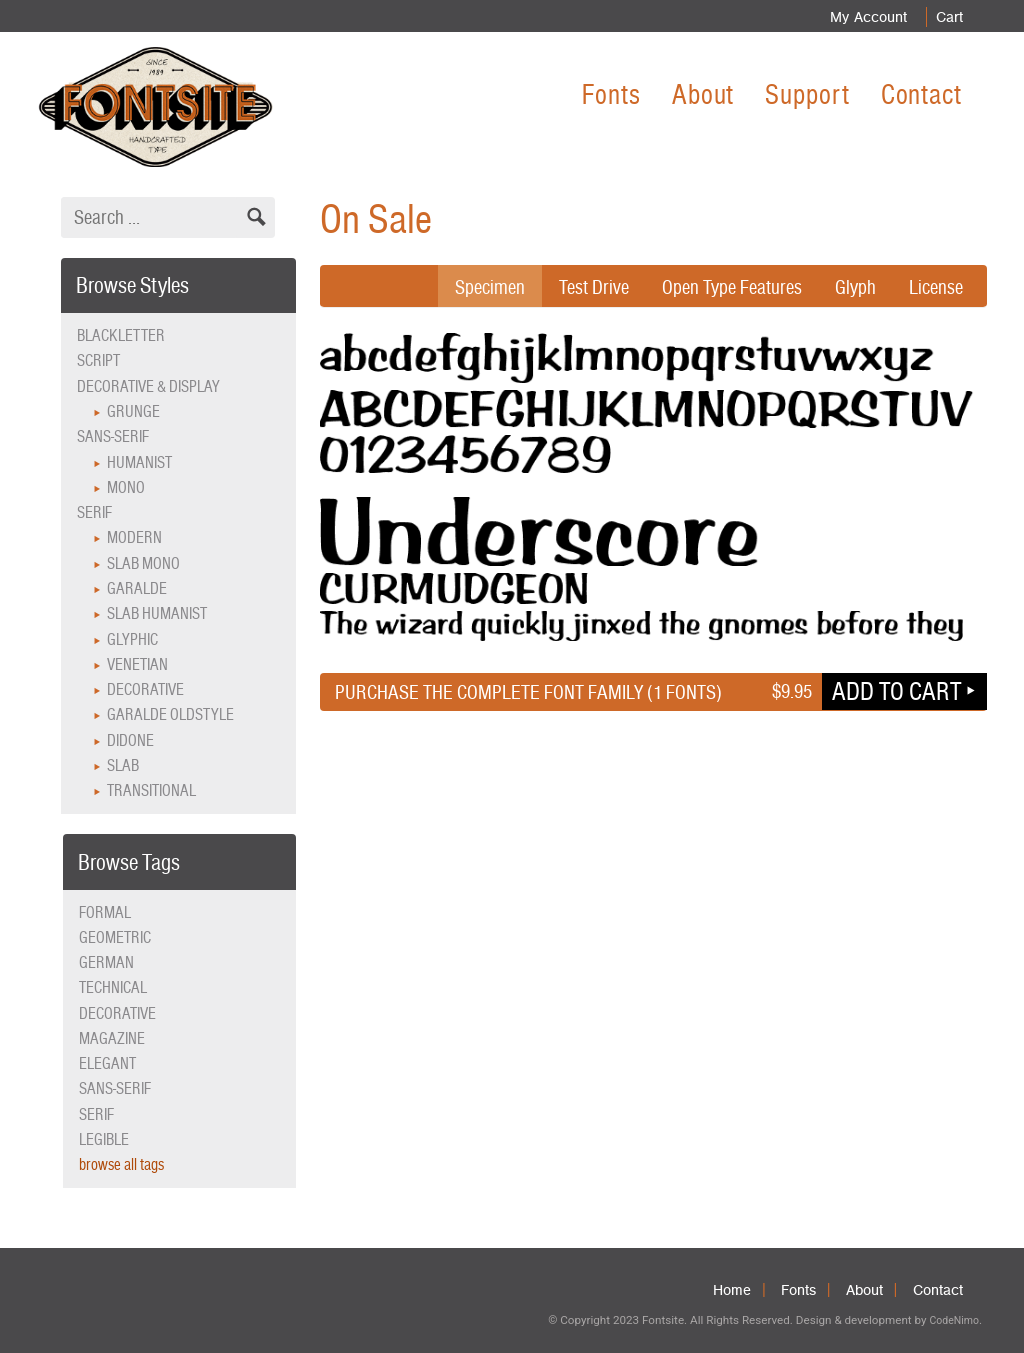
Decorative (145, 689)
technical (113, 987)
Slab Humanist (157, 613)
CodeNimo (953, 1320)
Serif (94, 512)
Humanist (139, 462)
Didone (130, 740)
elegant (107, 1063)
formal (105, 912)
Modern (134, 537)
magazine (112, 1038)
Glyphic (132, 639)
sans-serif (115, 1088)
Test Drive (594, 287)
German (106, 962)
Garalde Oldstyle (170, 714)
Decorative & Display (148, 386)
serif (96, 1114)
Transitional (151, 790)
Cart (948, 17)
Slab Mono (143, 563)
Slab (123, 765)
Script (98, 360)
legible (104, 1139)
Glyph (855, 287)
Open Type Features (732, 287)
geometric (115, 937)
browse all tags (121, 1164)
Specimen (490, 287)
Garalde (137, 588)
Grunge (133, 411)
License (936, 287)
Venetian (137, 664)
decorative (117, 1013)
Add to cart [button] (896, 691)
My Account (865, 17)
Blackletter (121, 335)
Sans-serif (113, 436)
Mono (126, 487)
